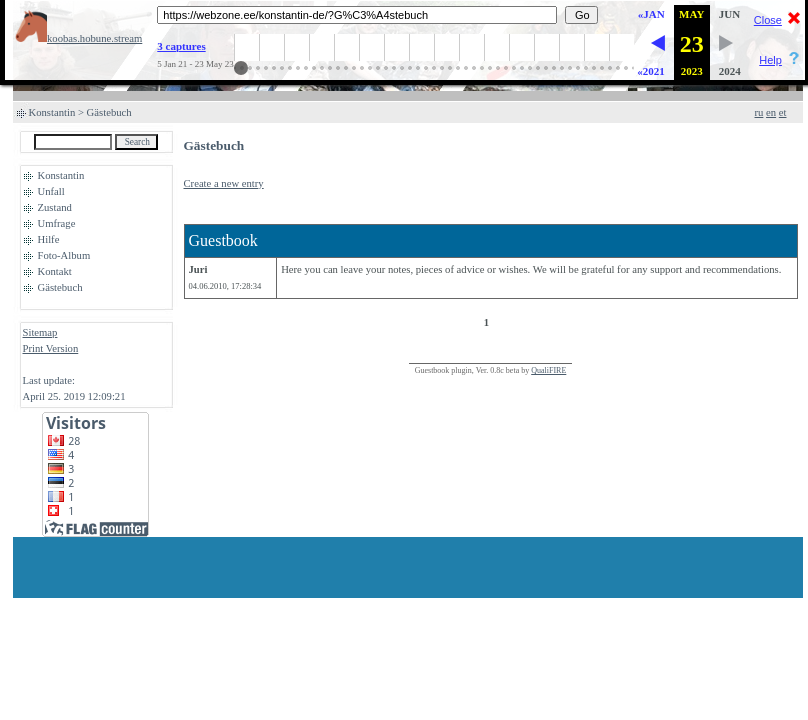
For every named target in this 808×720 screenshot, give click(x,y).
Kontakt (55, 271)
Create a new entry (224, 183)
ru (759, 112)
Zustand (55, 207)
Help (770, 60)
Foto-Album (64, 255)
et (783, 112)
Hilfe (49, 239)
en (771, 112)
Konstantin (52, 112)
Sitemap (40, 332)
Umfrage (57, 223)
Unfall (51, 191)
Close (768, 20)
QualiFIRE (548, 370)
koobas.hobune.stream (78, 38)
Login (35, 364)
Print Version (51, 348)
